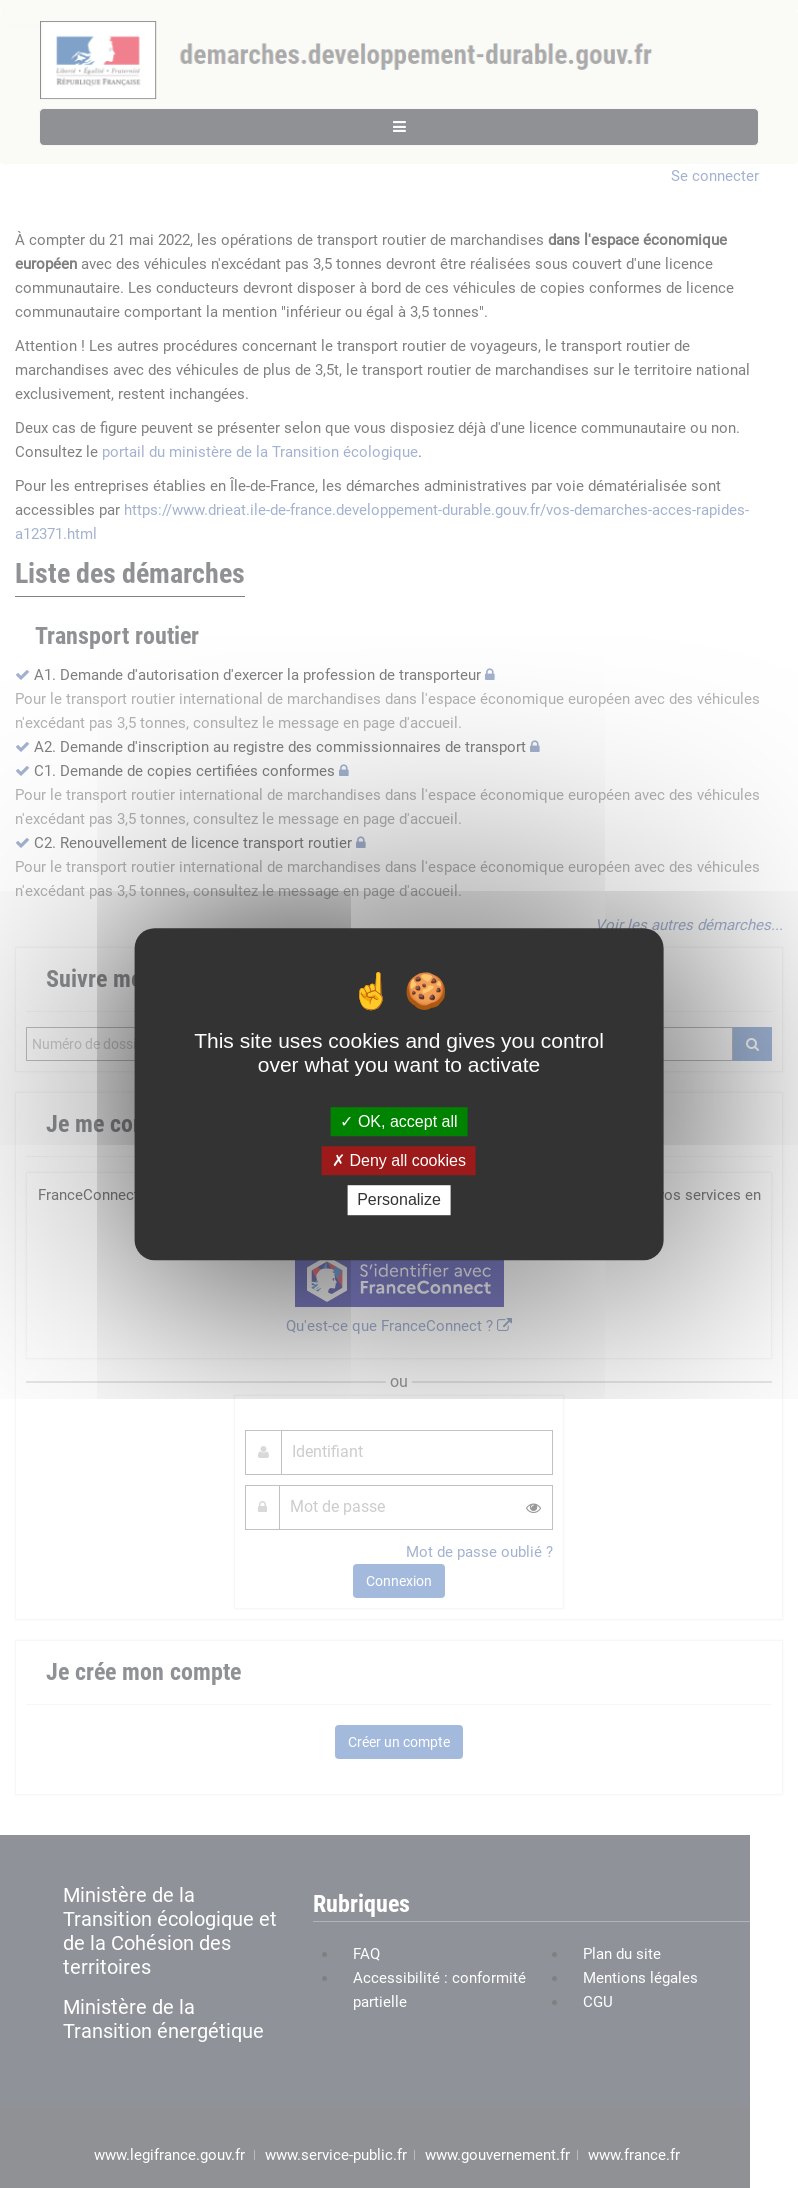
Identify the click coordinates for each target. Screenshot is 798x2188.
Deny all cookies (399, 1160)
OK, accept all (398, 1121)
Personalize (399, 1200)
